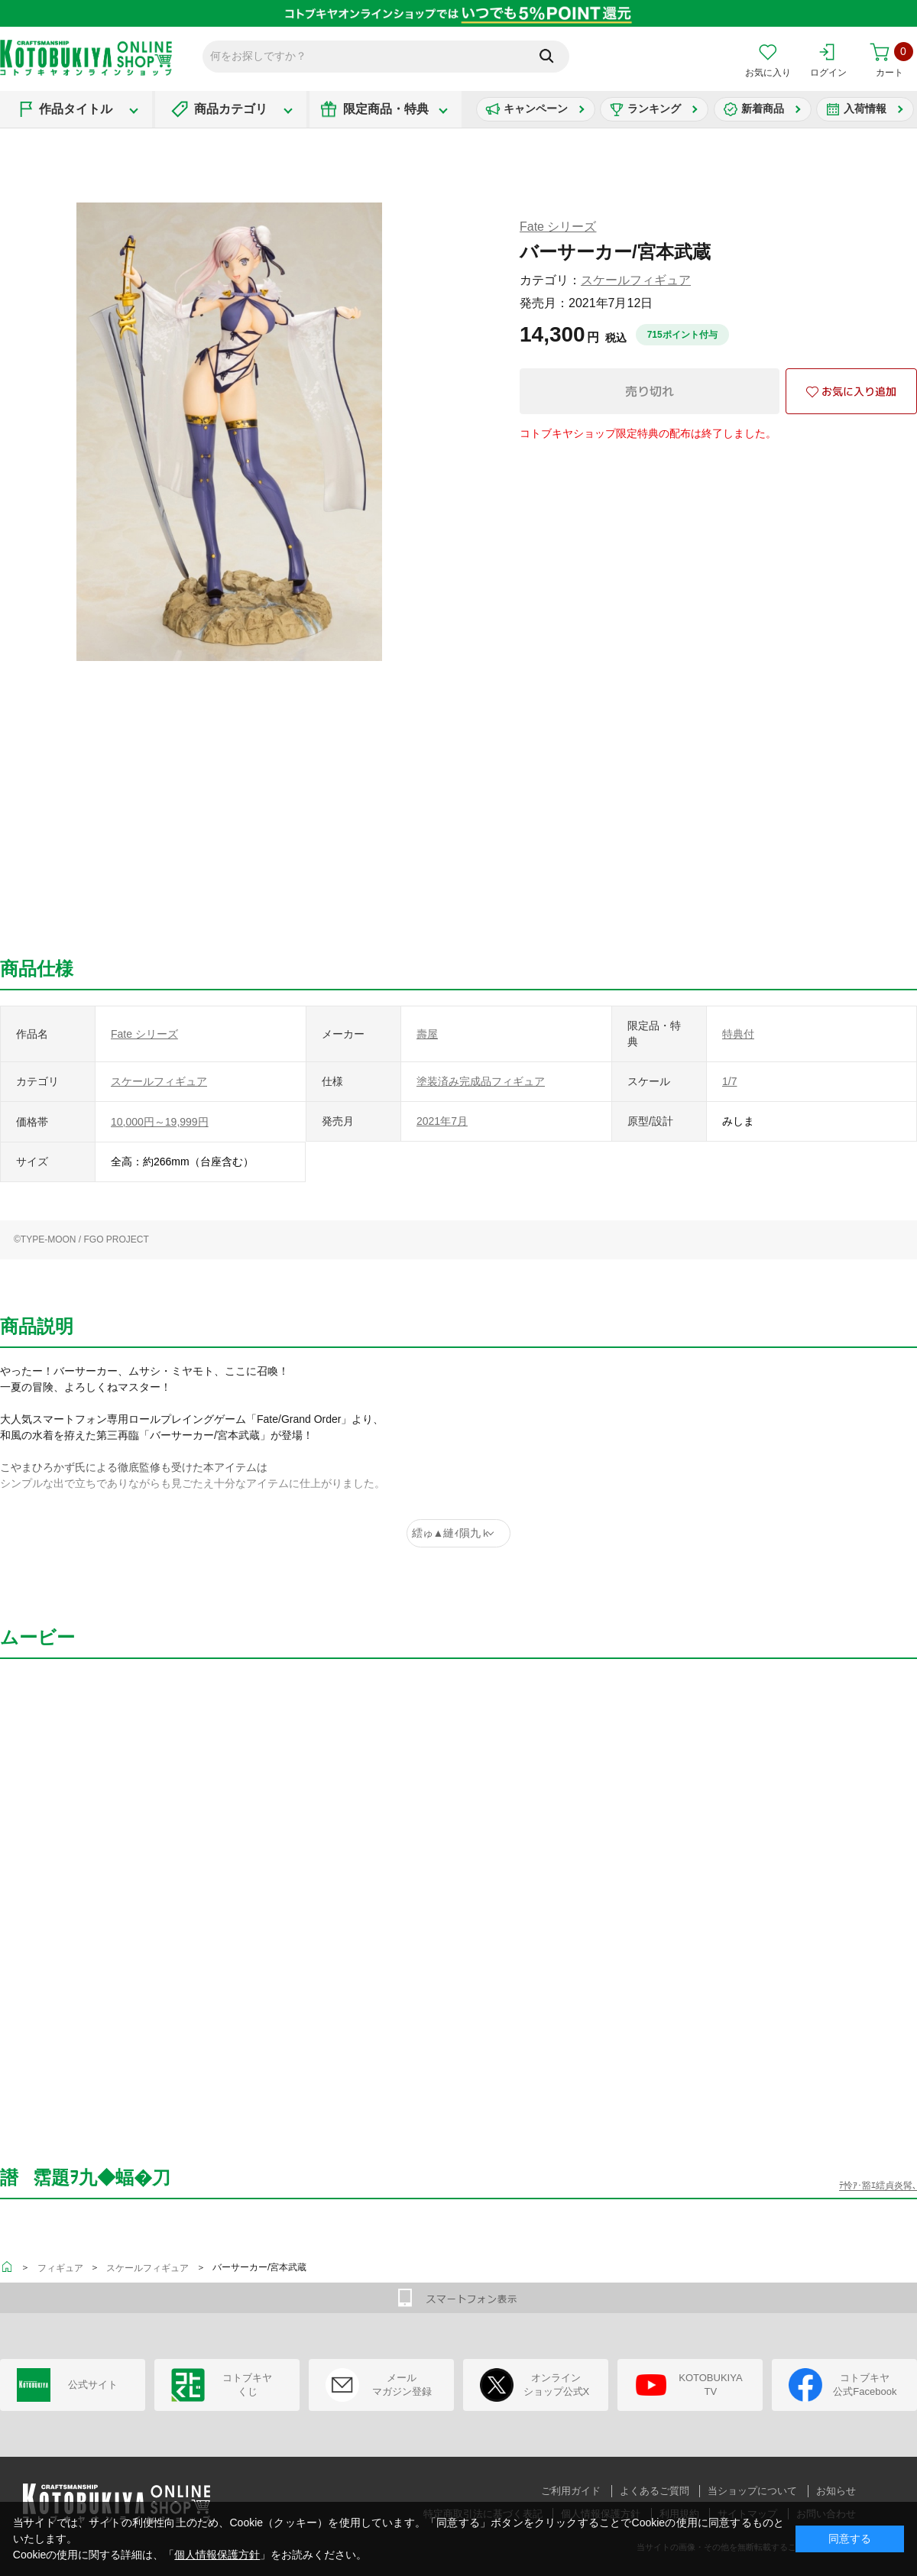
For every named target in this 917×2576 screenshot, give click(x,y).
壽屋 (427, 1034)
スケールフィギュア (636, 280)
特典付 (738, 1034)
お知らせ (836, 2491)
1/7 (729, 1081)
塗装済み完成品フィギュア (480, 1081)
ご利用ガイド (571, 2491)
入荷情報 (865, 108)
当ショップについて (752, 2491)
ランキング (654, 108)
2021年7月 (442, 1121)
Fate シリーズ (558, 226)
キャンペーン (536, 108)
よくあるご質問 (654, 2491)
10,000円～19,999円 (160, 1122)
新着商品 (762, 108)
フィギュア (60, 2268)
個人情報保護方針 (217, 2554)
